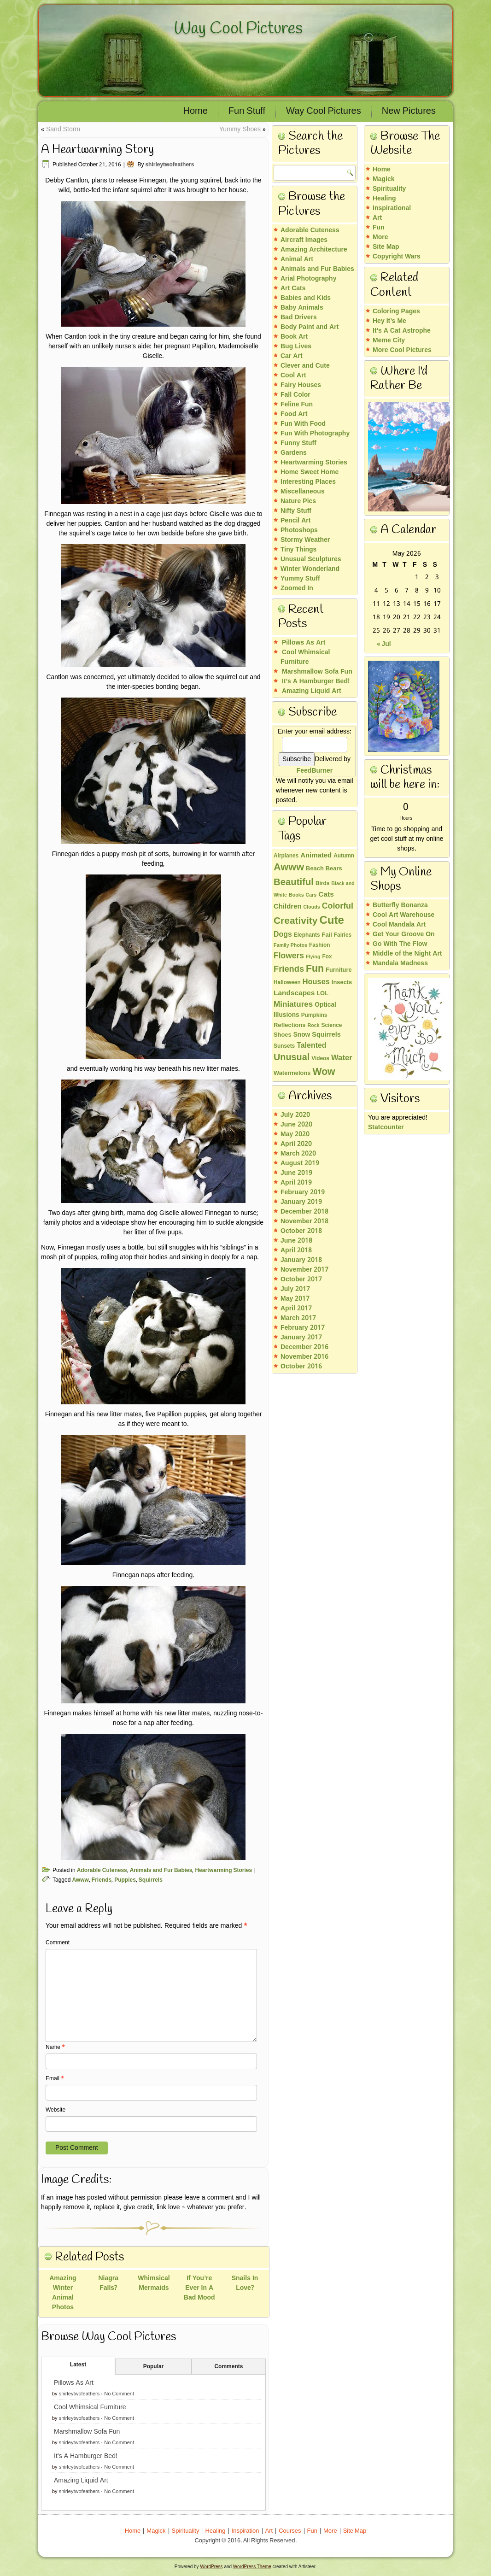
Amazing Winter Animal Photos (62, 2293)
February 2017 (303, 1327)
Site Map (386, 246)
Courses (290, 2531)
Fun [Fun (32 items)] (315, 969)
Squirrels (151, 1880)
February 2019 (303, 1192)
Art (377, 217)
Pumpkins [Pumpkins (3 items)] (314, 1015)
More (380, 237)
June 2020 (296, 1124)
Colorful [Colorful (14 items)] (337, 906)
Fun (379, 227)
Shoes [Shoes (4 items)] (283, 1035)
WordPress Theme (252, 2566)
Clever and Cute (305, 365)
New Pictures (409, 111)
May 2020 (295, 1134)
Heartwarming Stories (223, 1870)
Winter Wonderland (310, 569)
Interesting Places (308, 481)
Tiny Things (298, 549)
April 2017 (296, 1308)
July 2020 (295, 1115)
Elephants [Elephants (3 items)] (307, 935)
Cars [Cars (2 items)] (311, 895)
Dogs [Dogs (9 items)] (283, 934)
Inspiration (245, 2531)
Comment (58, 1943)
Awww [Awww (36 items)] (289, 867)
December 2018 (304, 1211)
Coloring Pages (396, 311)
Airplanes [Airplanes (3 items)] (286, 856)
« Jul (384, 644)
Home (195, 111)
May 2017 (295, 1298)
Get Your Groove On (404, 934)
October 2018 (301, 1231)
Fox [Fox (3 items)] (327, 957)
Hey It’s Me (389, 321)
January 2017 (301, 1337)
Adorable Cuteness (102, 1870)
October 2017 (301, 1279)
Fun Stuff (246, 111)
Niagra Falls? (108, 2283)
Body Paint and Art (310, 327)
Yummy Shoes (240, 129)
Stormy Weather (305, 540)
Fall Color (295, 394)
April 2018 (296, 1250)
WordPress (211, 2566)
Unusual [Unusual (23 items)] (292, 1058)
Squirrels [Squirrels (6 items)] (326, 1034)
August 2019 (300, 1163)
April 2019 (296, 1182)
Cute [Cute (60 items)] (331, 920)
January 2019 (301, 1202)
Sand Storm (63, 129)
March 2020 (298, 1153)
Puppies (125, 1880)
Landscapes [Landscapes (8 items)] (294, 993)
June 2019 (296, 1173)
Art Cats (293, 288)
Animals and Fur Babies (161, 1870)
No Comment (119, 2394)
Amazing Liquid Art (81, 2480)
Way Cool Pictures (238, 29)
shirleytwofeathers (169, 165)
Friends (101, 1880)
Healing (384, 198)
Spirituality (389, 188)
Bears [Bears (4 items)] (334, 869)
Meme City (389, 340)
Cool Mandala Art (399, 924)
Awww (80, 1880)
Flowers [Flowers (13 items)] (289, 956)
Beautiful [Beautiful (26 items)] (294, 882)
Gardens (294, 452)
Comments (228, 2366)
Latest (78, 2365)
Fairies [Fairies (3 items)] (342, 935)
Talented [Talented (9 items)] (311, 1045)
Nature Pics (298, 501)
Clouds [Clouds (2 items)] (312, 907)
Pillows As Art (74, 2382)
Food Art (294, 414)
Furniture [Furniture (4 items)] (339, 970)
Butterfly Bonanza (400, 905)
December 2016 (304, 1347)
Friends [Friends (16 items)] (289, 969)
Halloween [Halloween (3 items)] (287, 982)
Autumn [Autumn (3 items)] (343, 856)
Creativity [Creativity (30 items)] (295, 921)
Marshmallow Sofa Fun (87, 2431)
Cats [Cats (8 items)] (325, 895)
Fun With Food (303, 423)
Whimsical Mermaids (154, 2283)
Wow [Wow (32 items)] (323, 1072)
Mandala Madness (400, 963)
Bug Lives (296, 346)
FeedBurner (315, 770)
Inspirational (392, 208)
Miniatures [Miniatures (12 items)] (293, 1004)
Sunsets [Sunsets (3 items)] (284, 1046)
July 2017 (295, 1289)
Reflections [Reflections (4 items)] (289, 1026)
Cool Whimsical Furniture (90, 2407)
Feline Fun (297, 404)
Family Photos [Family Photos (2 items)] (290, 945)
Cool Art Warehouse (403, 915)
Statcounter (386, 1127)
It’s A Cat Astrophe (402, 330)
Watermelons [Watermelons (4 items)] (292, 1073)
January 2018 (301, 1260)
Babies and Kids (306, 298)
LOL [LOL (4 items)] (322, 994)
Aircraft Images (304, 240)
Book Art (294, 336)
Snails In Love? (245, 2283)
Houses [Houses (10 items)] (316, 982)
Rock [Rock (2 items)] (313, 1025)
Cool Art (293, 375)
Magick (383, 179)
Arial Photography (308, 278)
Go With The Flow (400, 944)
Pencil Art (295, 520)
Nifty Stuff (296, 510)
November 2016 (304, 1356)
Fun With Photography (315, 433)
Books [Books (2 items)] (296, 895)
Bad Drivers (299, 317)
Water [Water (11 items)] (341, 1058)
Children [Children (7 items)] (288, 907)
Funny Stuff (298, 443)
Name (55, 2047)
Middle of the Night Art (407, 953)
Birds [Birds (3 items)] (322, 883)
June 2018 (296, 1240)
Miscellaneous (303, 491)
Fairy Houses (301, 385)
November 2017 (304, 1269)
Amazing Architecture (314, 249)
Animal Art (297, 259)
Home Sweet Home (310, 472)
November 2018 (304, 1221)
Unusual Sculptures (311, 559)
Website (55, 2110)
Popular (153, 2366)
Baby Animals (302, 307)
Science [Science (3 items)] (331, 1025)
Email (55, 2078)
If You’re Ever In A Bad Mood (199, 2288)
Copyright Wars (397, 256)
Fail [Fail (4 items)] (327, 935)
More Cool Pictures (402, 350)
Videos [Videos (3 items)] (320, 1058)
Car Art (292, 356)
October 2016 (301, 1366)
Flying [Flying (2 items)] (313, 957)
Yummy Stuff (300, 578)
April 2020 (296, 1144)
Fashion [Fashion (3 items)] (319, 945)
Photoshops (299, 530)
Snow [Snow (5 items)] (301, 1035)
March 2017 (298, 1318)
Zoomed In (297, 588)
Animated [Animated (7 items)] (316, 856)
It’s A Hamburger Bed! (85, 2456)
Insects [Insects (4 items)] (342, 983)
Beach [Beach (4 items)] (315, 869)
